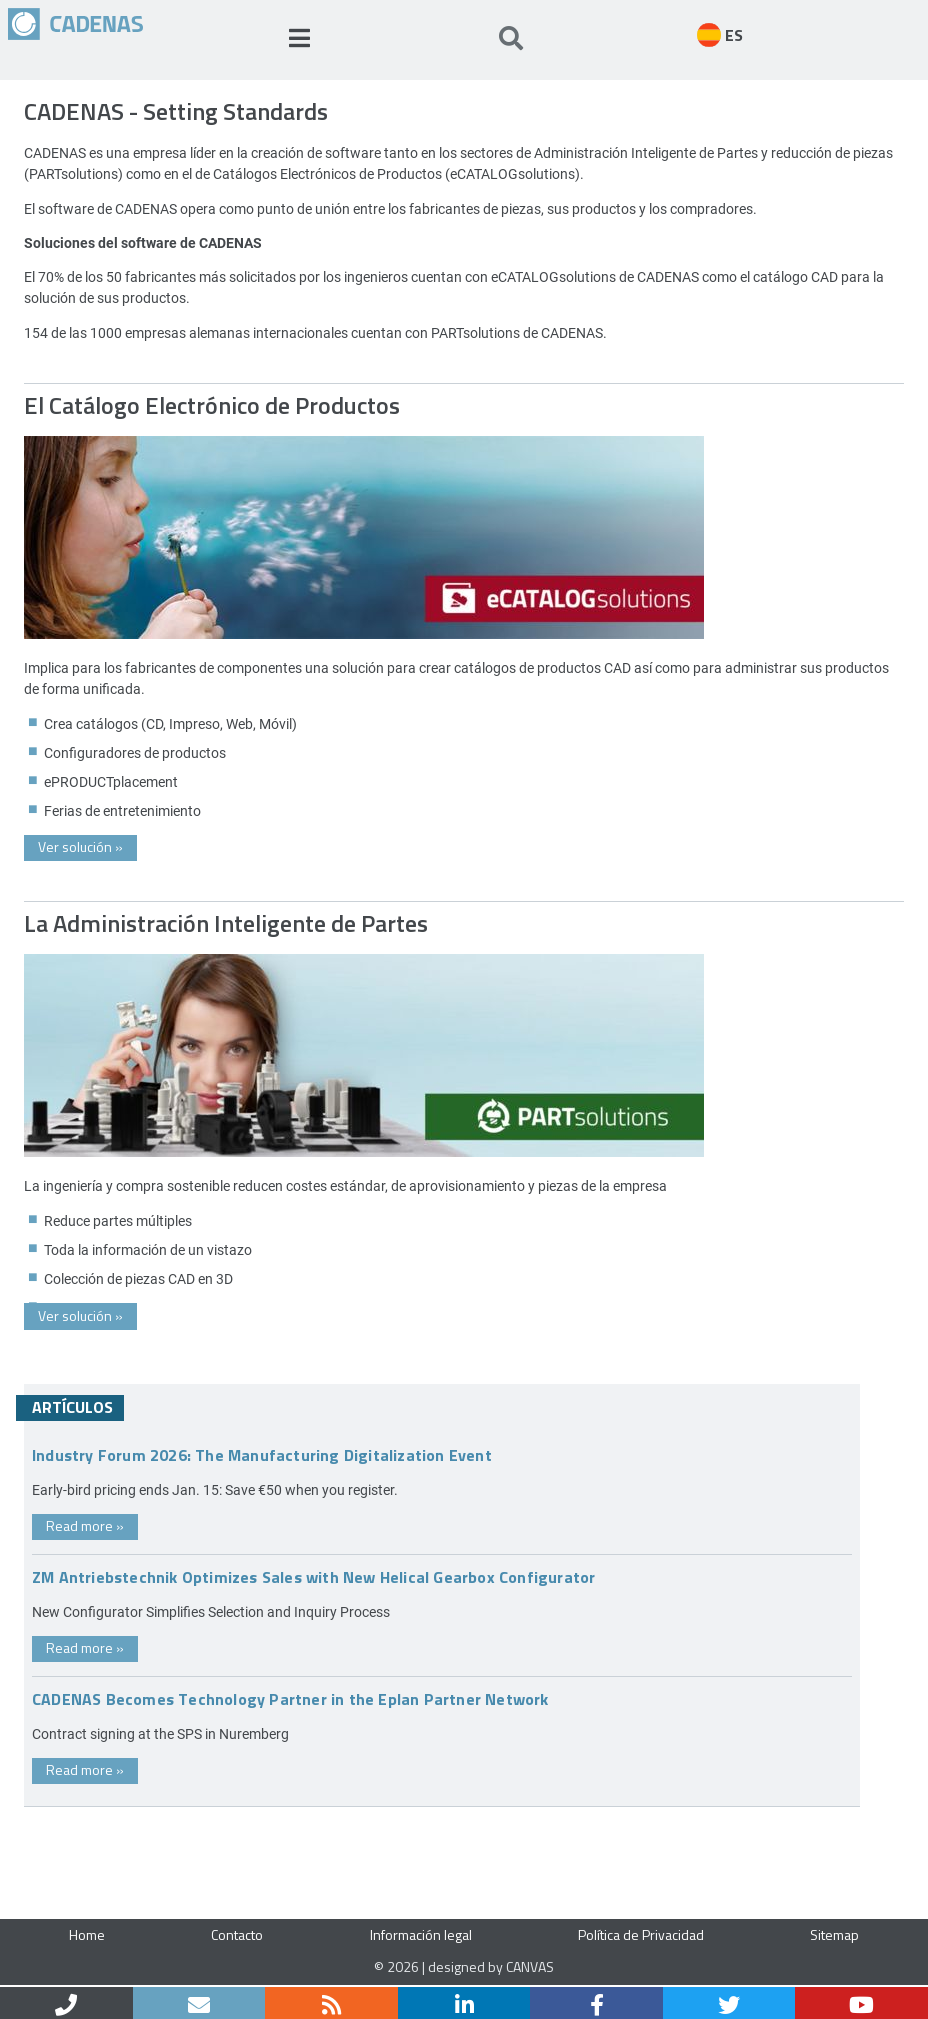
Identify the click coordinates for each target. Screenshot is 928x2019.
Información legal (421, 1934)
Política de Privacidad (641, 1934)
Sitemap (834, 1934)
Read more (85, 1525)
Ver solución (80, 846)
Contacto (237, 1934)
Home (87, 1934)
